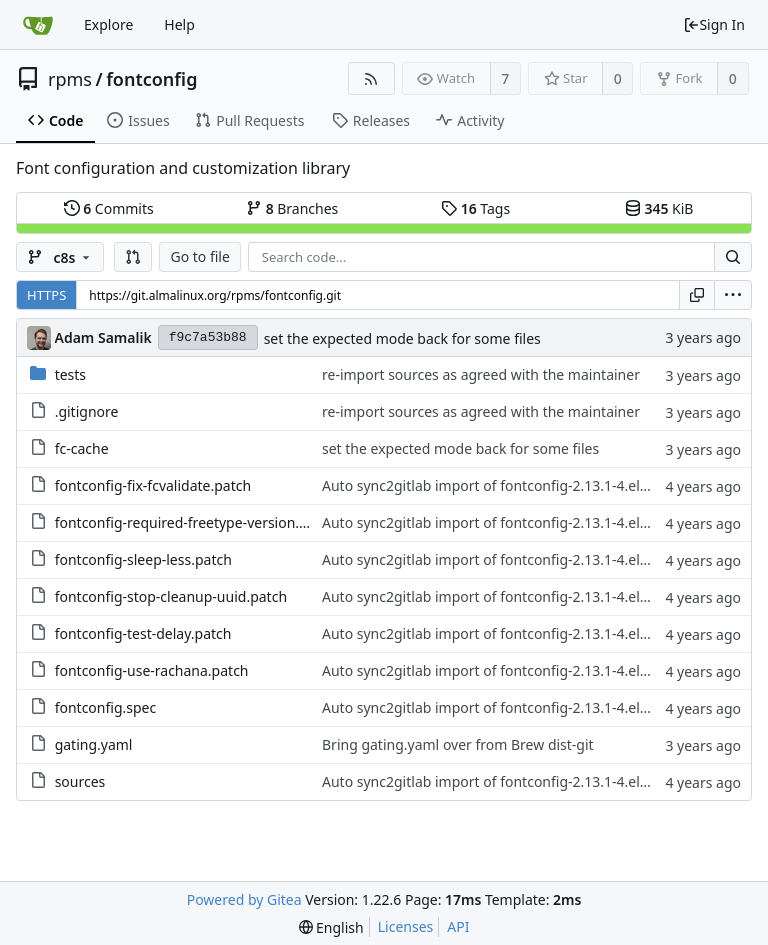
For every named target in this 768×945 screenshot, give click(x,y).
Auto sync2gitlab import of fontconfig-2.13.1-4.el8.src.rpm (512, 485)
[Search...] (733, 257)
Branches (292, 208)
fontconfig (151, 79)
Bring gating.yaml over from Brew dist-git (458, 744)
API (458, 926)
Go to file (199, 256)
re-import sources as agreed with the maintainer (481, 374)
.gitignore (87, 411)
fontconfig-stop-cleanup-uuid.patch (171, 596)
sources (80, 781)
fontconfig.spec (106, 707)
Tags (475, 208)
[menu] (733, 295)
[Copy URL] (697, 295)
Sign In (714, 24)
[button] (133, 257)
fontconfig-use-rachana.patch (152, 670)
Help (179, 24)
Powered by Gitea (244, 899)
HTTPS (46, 295)
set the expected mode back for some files (402, 338)
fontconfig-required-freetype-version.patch (195, 522)
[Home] (38, 25)
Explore (108, 24)
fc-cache (82, 448)
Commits (109, 208)
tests (70, 374)
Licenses (406, 926)
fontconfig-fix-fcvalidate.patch (153, 485)
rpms (70, 79)
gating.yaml (94, 744)
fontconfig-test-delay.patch (143, 633)
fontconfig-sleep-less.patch (143, 559)
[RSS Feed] (371, 78)
